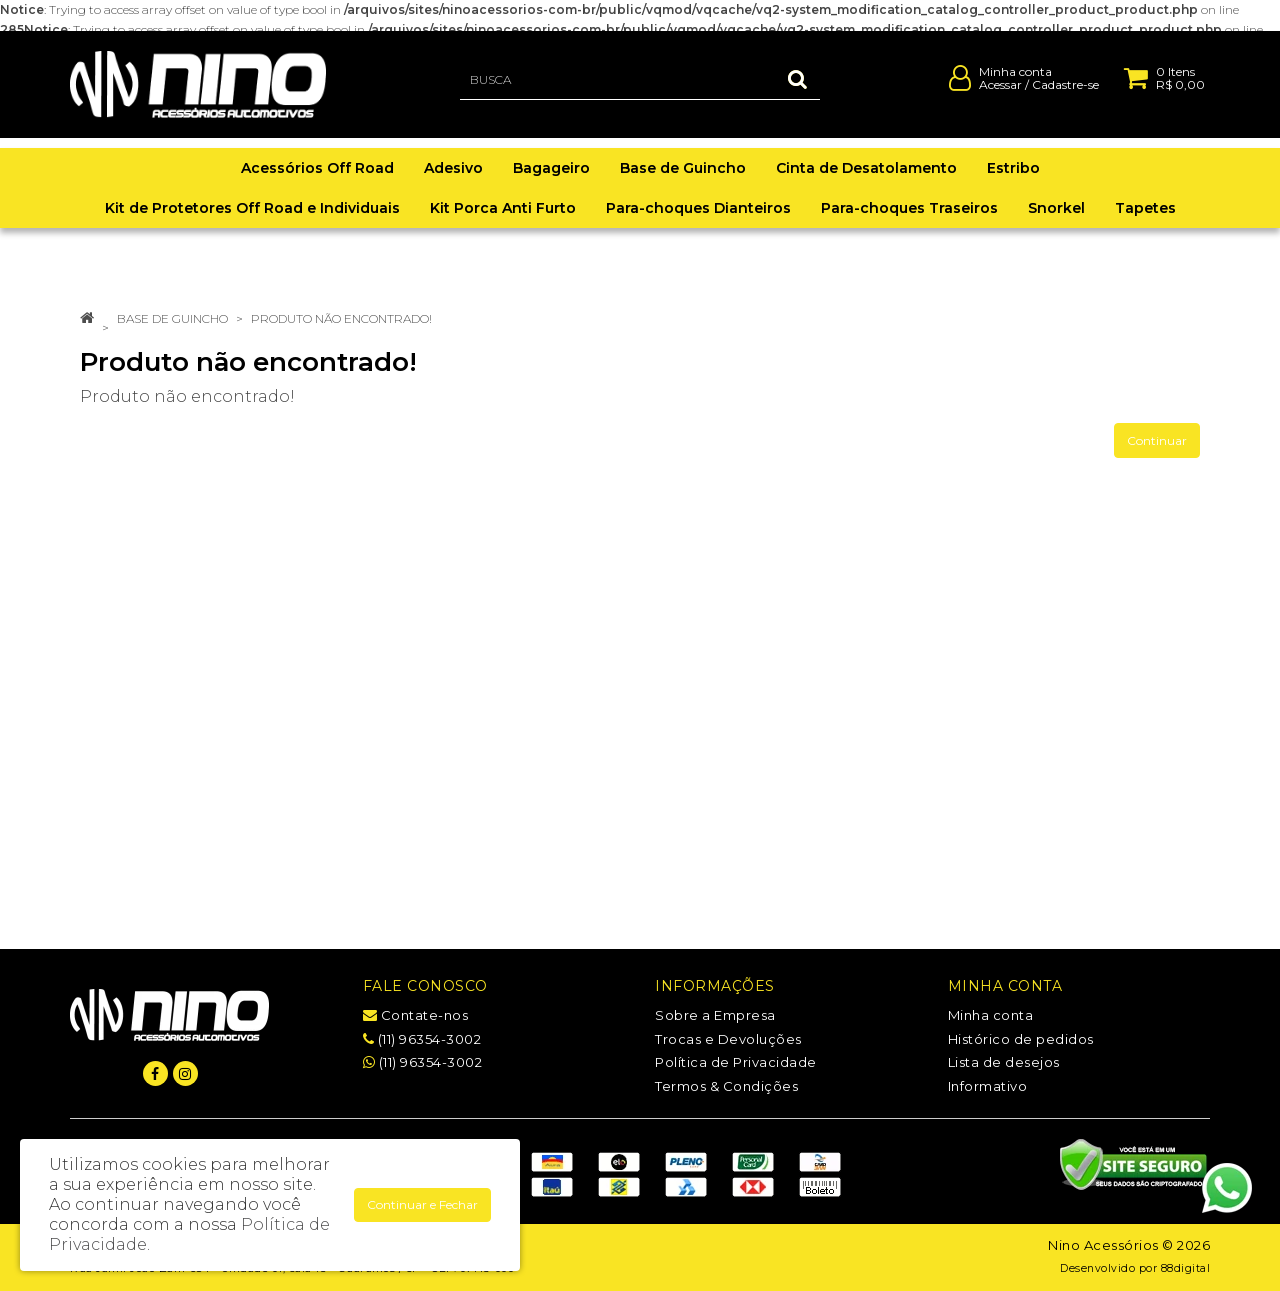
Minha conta (991, 1015)
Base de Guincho (172, 318)
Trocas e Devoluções (728, 1039)
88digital (1186, 1268)
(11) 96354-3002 (422, 1039)
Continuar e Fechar (422, 1204)
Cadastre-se (1065, 93)
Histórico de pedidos (1021, 1039)
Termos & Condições (726, 1086)
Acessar (1000, 93)
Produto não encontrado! (341, 318)
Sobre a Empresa (715, 1015)
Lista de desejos (1004, 1062)
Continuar (1157, 440)
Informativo (988, 1086)
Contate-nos (416, 1015)
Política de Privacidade (736, 1062)
